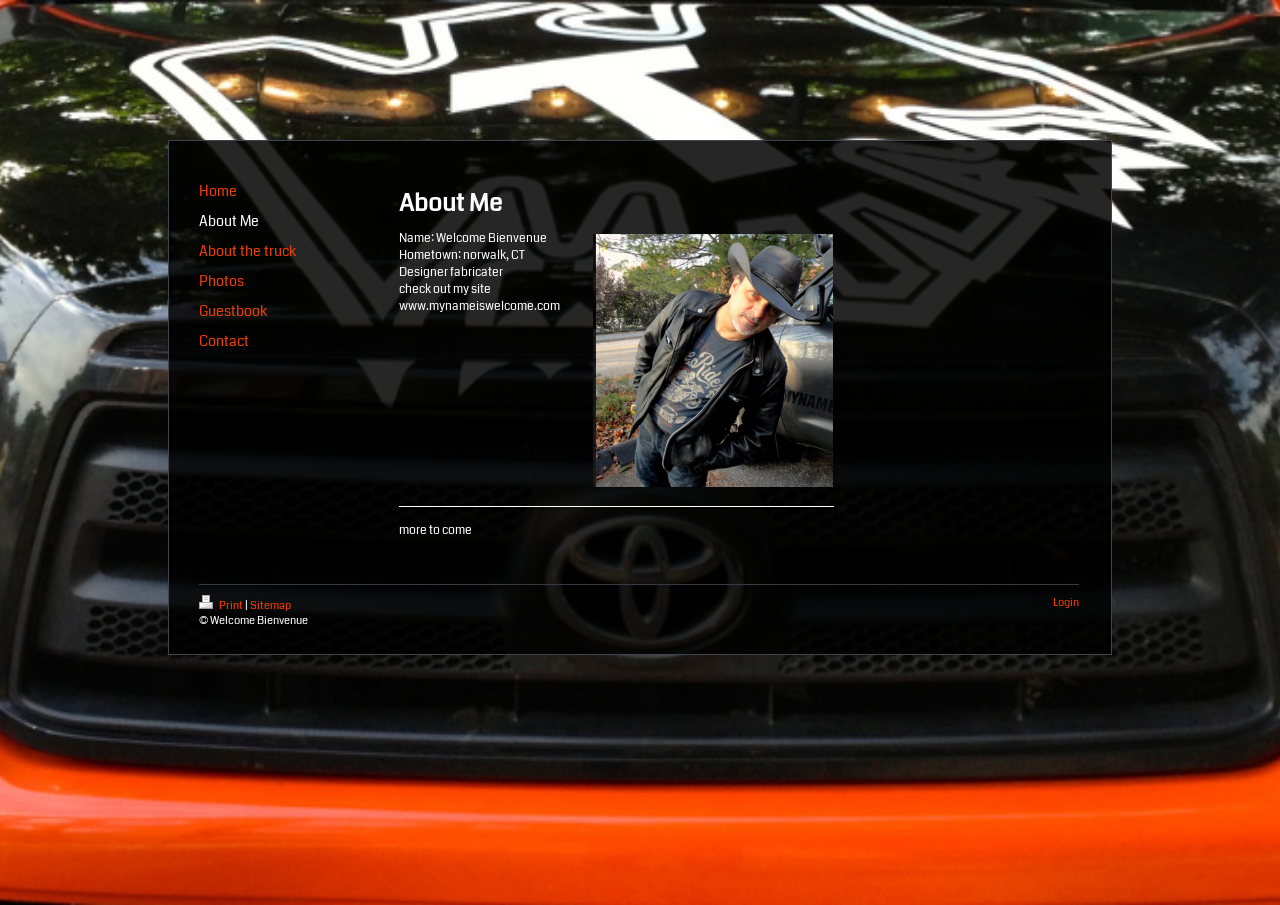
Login (1066, 602)
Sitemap (270, 605)
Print (222, 605)
